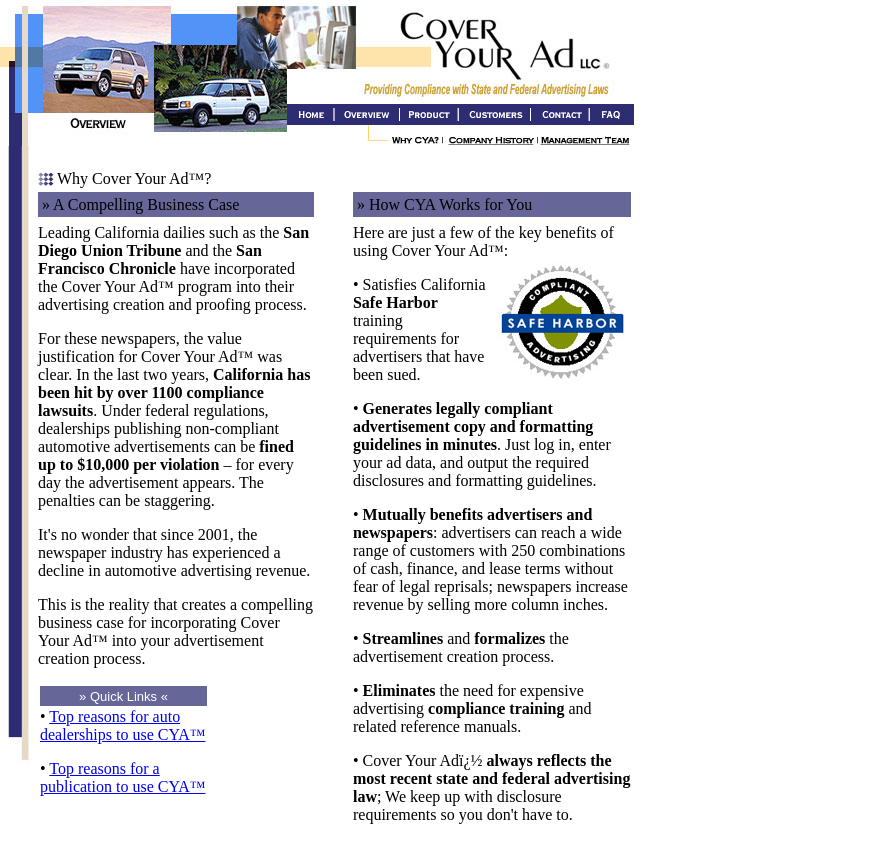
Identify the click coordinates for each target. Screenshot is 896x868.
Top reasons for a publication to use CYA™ (122, 777)
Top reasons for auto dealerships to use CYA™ (122, 725)
